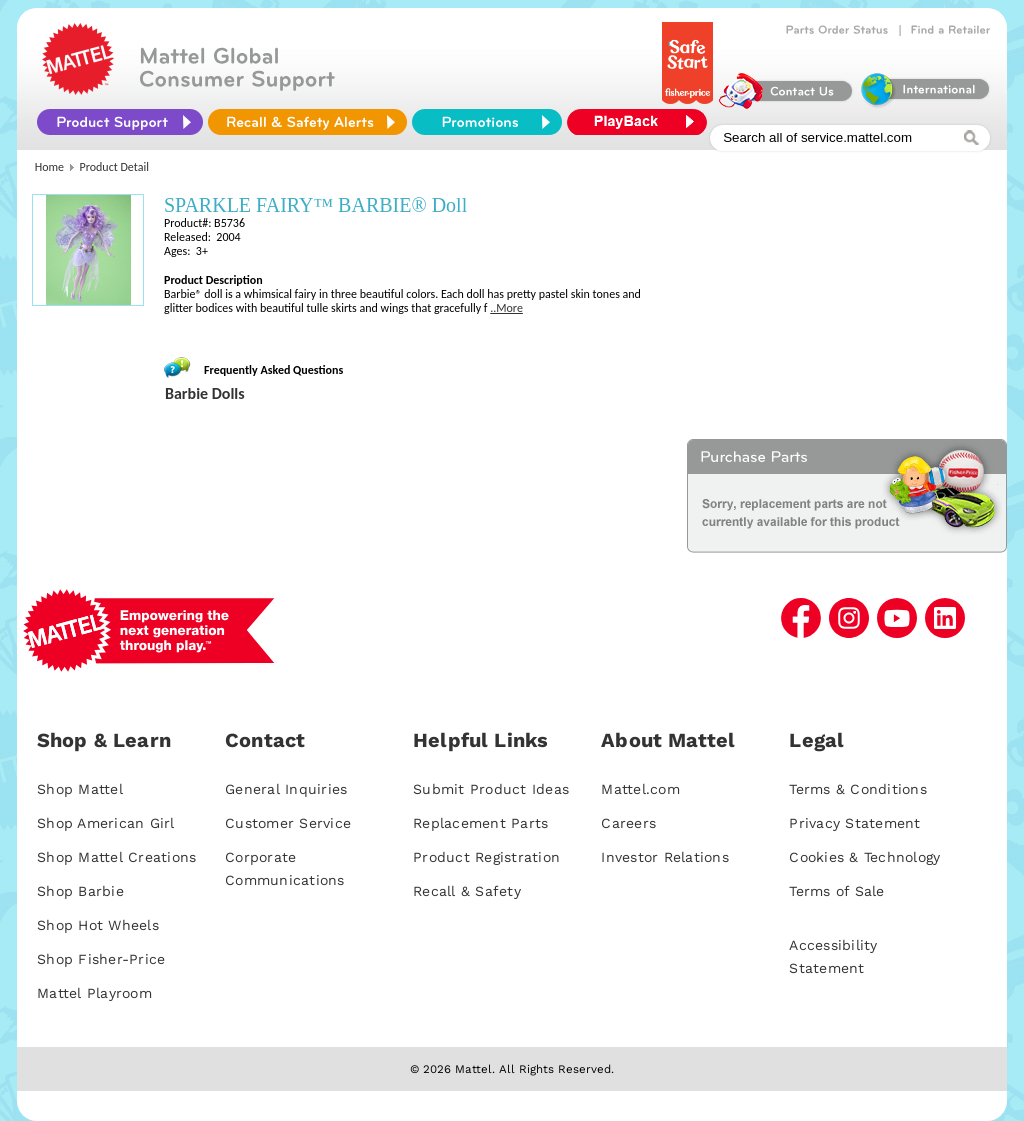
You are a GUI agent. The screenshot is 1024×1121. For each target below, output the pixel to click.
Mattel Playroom (94, 993)
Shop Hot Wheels (98, 925)
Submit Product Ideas (491, 789)
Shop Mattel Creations (116, 857)
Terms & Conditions (858, 789)
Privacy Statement (854, 823)
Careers (628, 823)
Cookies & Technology (864, 857)
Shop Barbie (80, 891)
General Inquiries (286, 789)
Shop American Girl (106, 823)
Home (49, 167)
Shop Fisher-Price (101, 959)
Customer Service (288, 823)
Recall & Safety (467, 891)
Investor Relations (665, 857)
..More (506, 308)
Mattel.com (640, 789)
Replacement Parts (480, 823)
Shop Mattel (80, 789)
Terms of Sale (836, 891)
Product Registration (486, 857)
